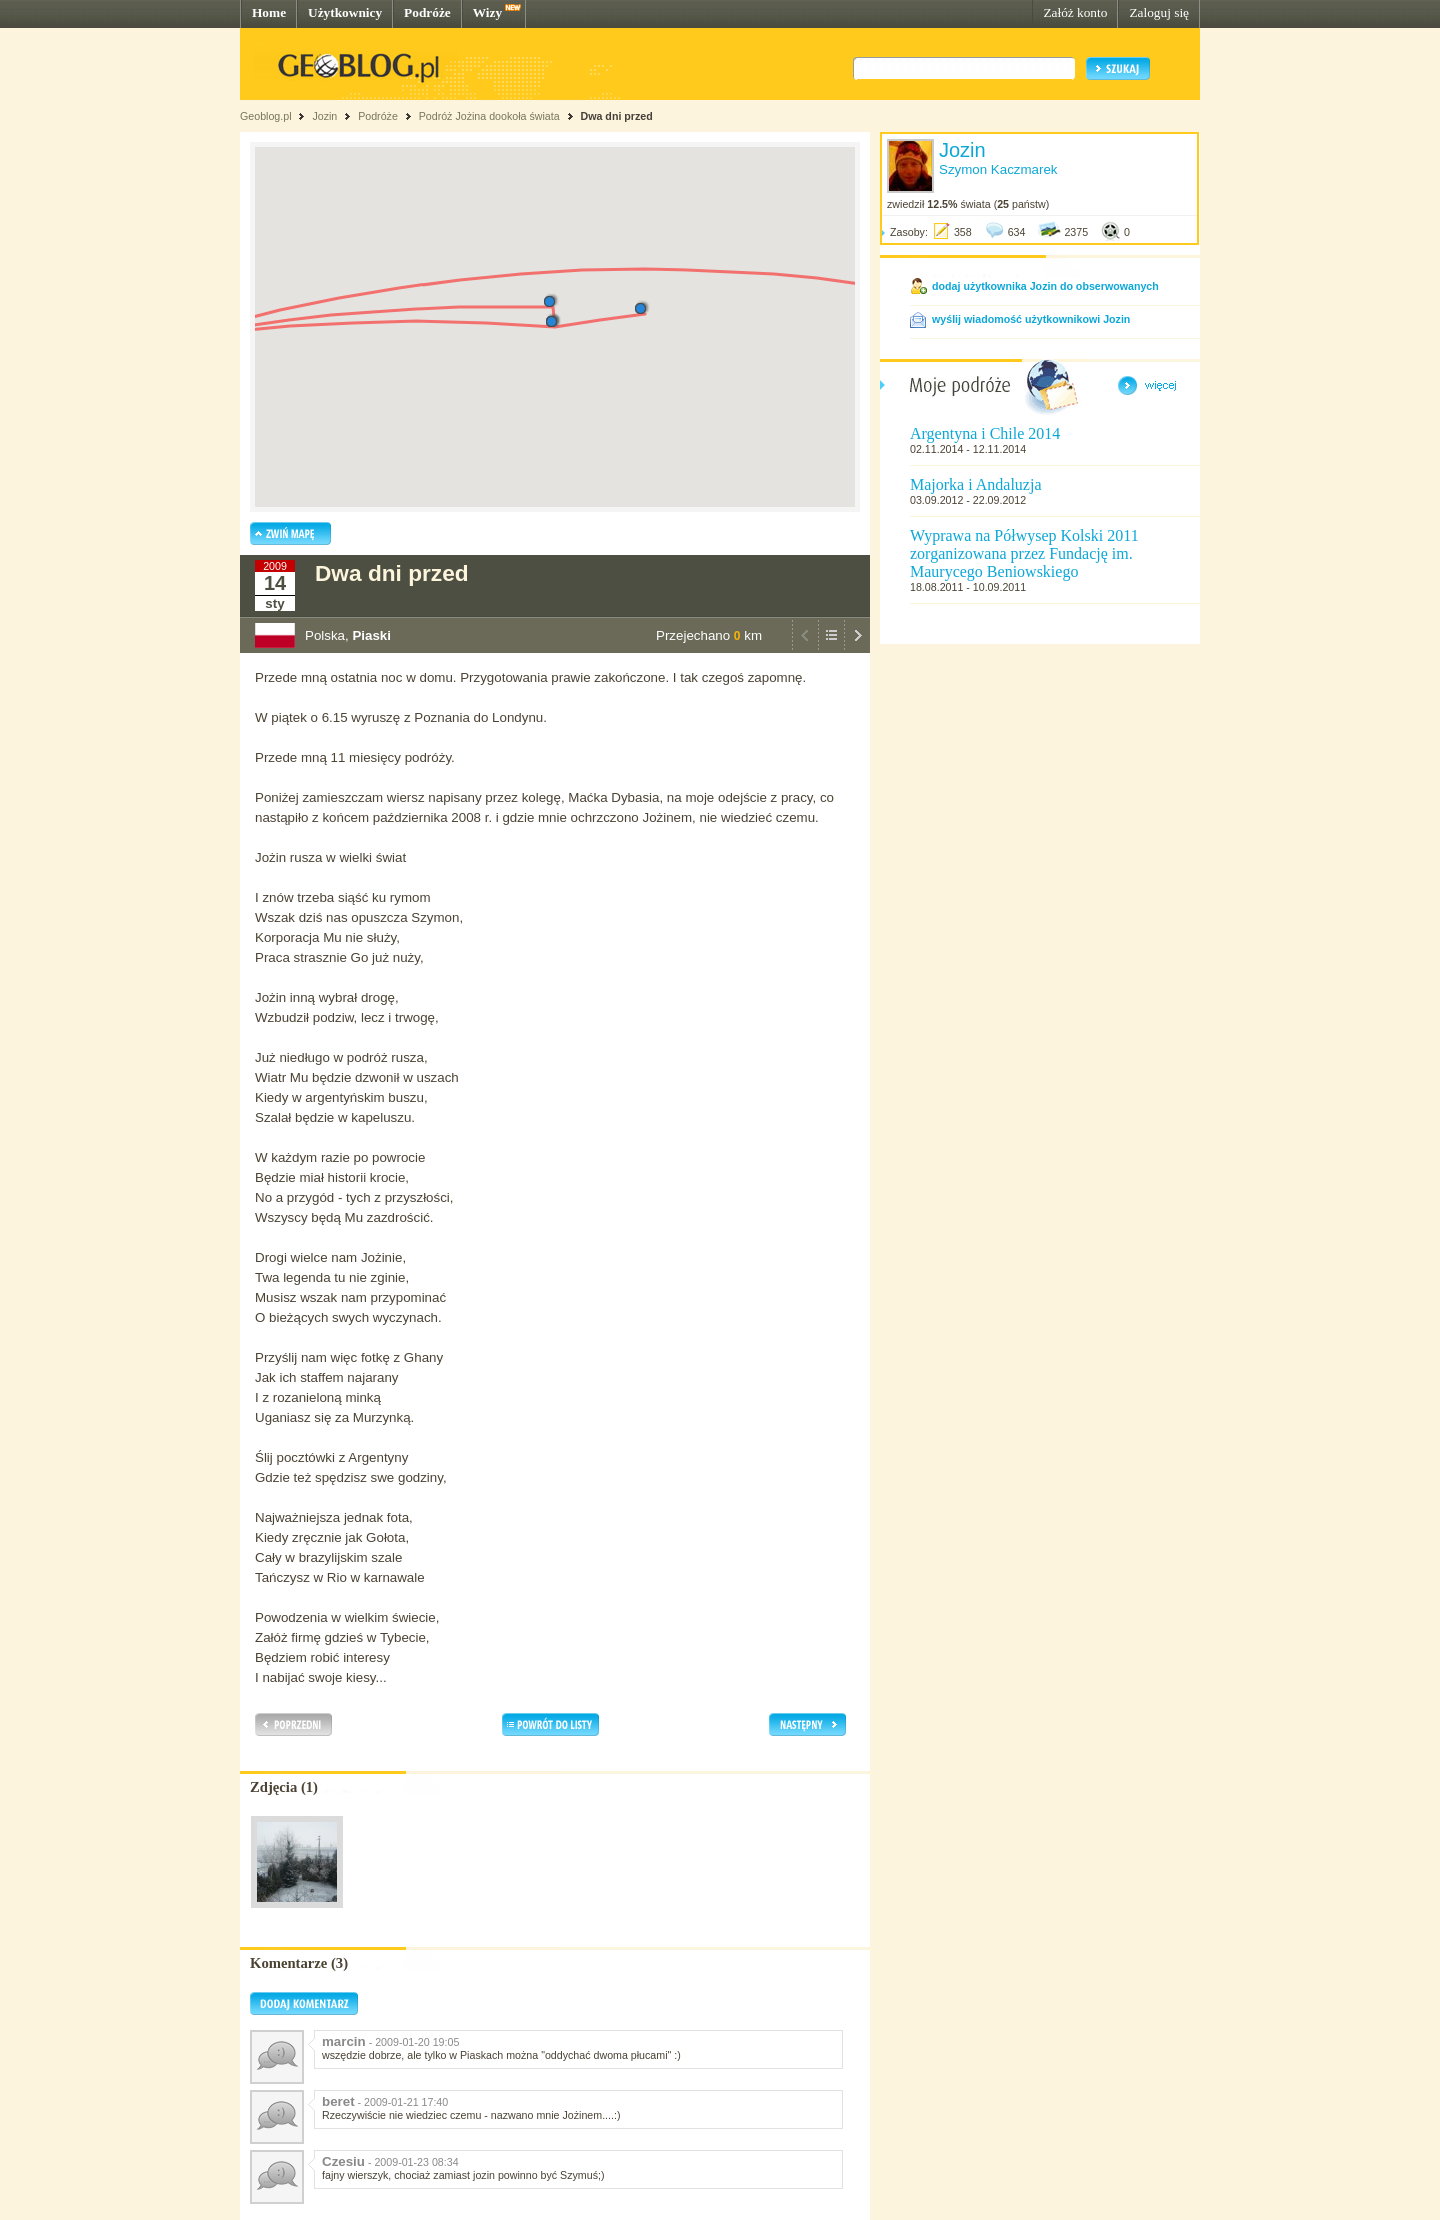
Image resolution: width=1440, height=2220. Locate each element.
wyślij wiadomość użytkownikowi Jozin (1031, 319)
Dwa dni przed (617, 116)
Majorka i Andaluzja (976, 484)
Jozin (324, 116)
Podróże (427, 12)
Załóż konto (1075, 12)
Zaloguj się (1159, 12)
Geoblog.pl (266, 116)
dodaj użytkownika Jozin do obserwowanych (1045, 286)
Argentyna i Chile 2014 (985, 433)
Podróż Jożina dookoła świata (489, 116)
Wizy (487, 12)
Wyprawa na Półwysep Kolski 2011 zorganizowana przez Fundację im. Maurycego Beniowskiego (1024, 553)
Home (269, 12)
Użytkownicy (345, 12)
